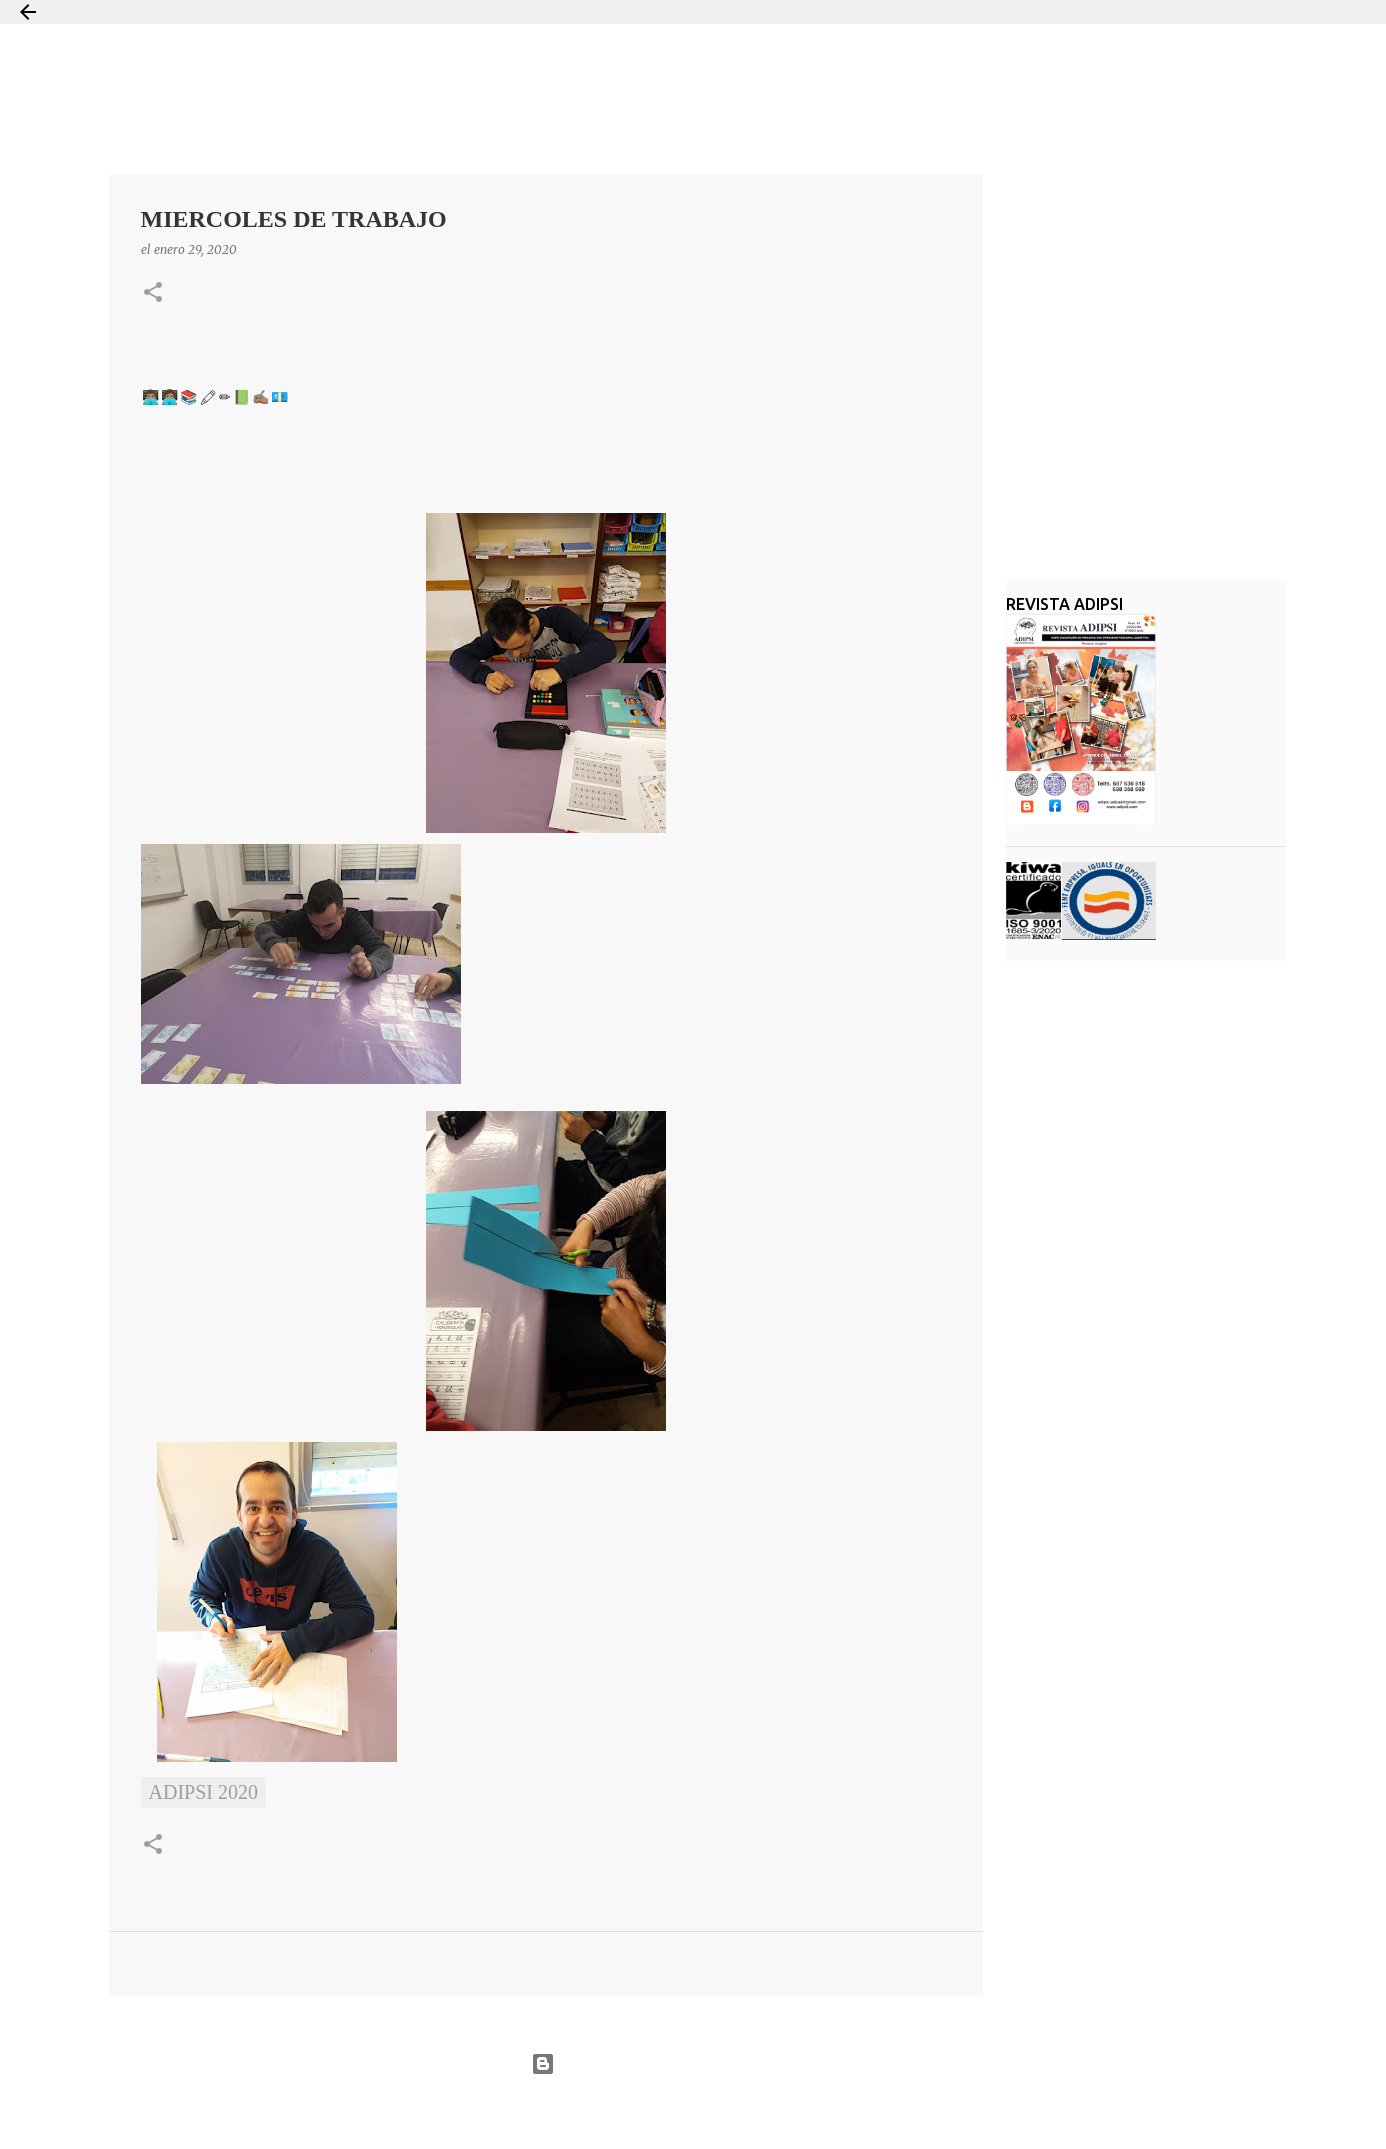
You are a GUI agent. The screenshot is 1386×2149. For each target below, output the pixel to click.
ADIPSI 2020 (203, 1792)
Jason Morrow (764, 2112)
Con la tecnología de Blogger (692, 2064)
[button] (153, 293)
